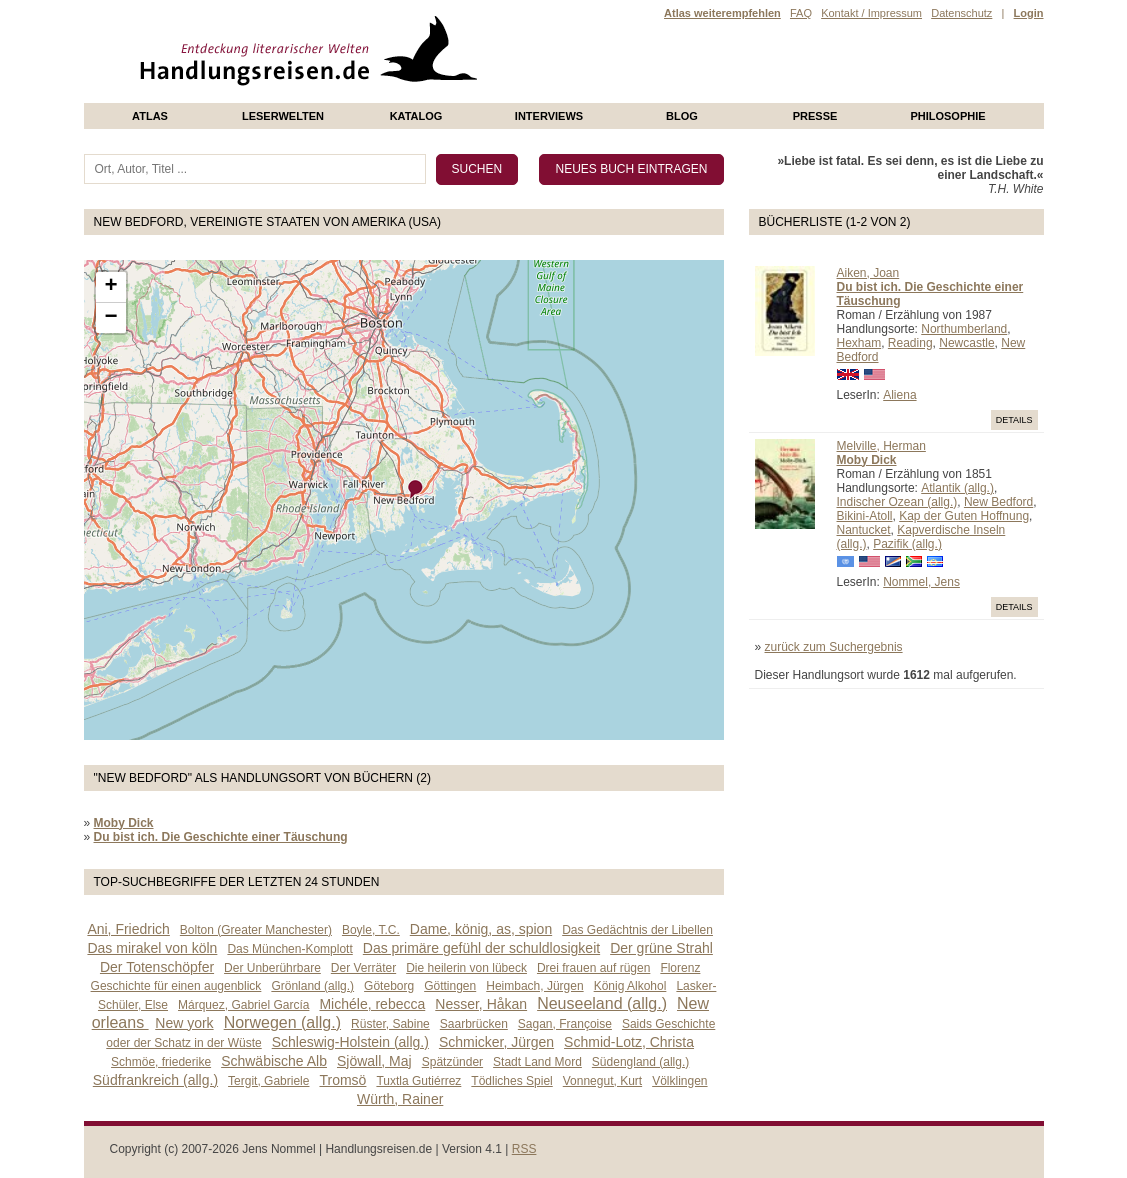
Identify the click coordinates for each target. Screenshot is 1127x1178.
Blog (682, 116)
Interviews (549, 116)
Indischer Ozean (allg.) (897, 502)
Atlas (150, 116)
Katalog (416, 116)
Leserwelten (283, 116)
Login (1029, 13)
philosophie (947, 116)
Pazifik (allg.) (907, 544)
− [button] (110, 318)
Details (1014, 420)
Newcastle (966, 343)
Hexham (859, 343)
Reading (910, 343)
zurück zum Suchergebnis (834, 647)
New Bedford (998, 502)
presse (815, 116)
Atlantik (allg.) (957, 488)
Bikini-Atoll (865, 516)
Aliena (899, 395)
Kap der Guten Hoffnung (964, 516)
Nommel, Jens (921, 582)
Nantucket (864, 530)
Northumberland (964, 329)
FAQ (801, 13)
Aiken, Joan (868, 273)
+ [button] (110, 287)
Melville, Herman (881, 446)
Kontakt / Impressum (871, 13)
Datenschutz (961, 13)
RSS (524, 1149)
